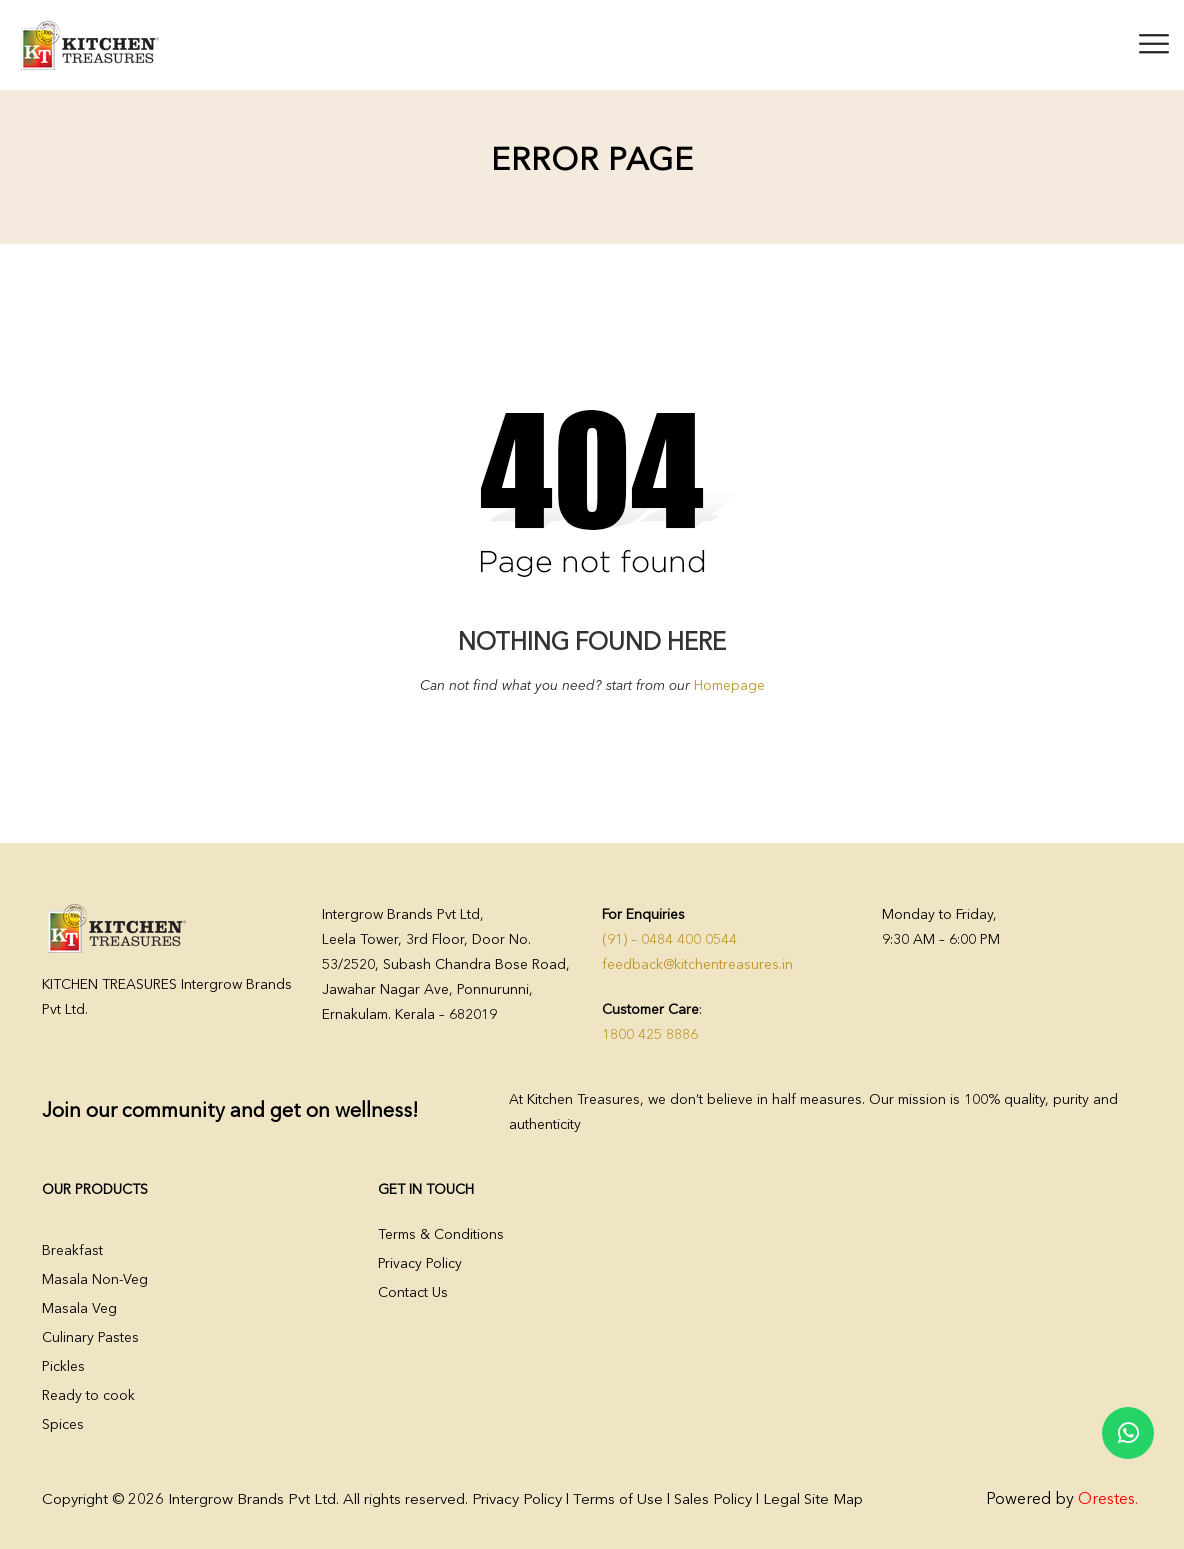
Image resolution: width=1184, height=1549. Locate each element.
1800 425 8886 (650, 1035)
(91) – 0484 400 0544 (669, 940)
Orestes (1106, 1500)
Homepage (729, 686)
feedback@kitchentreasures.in (697, 965)
